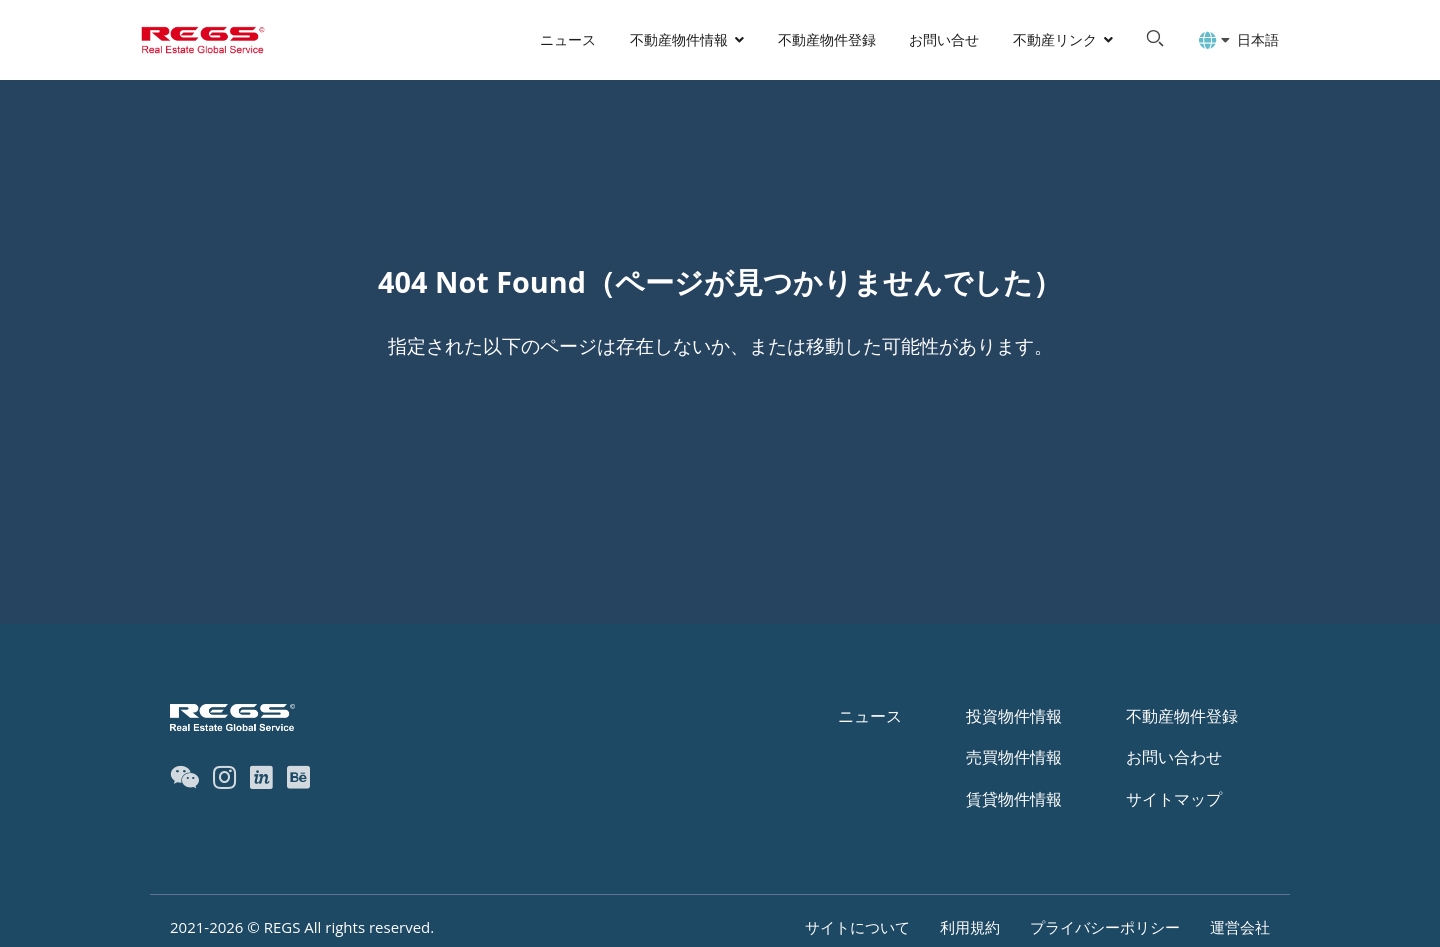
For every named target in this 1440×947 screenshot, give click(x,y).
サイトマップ (1174, 799)
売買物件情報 (1014, 757)
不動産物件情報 (679, 39)
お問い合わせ (1174, 757)
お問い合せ (944, 39)
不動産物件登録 (827, 39)
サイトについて (857, 927)
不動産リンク (1055, 39)
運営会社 (1240, 927)
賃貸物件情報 (1014, 799)
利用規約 (970, 927)
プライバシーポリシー (1105, 927)
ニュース (568, 39)
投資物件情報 (1014, 716)
